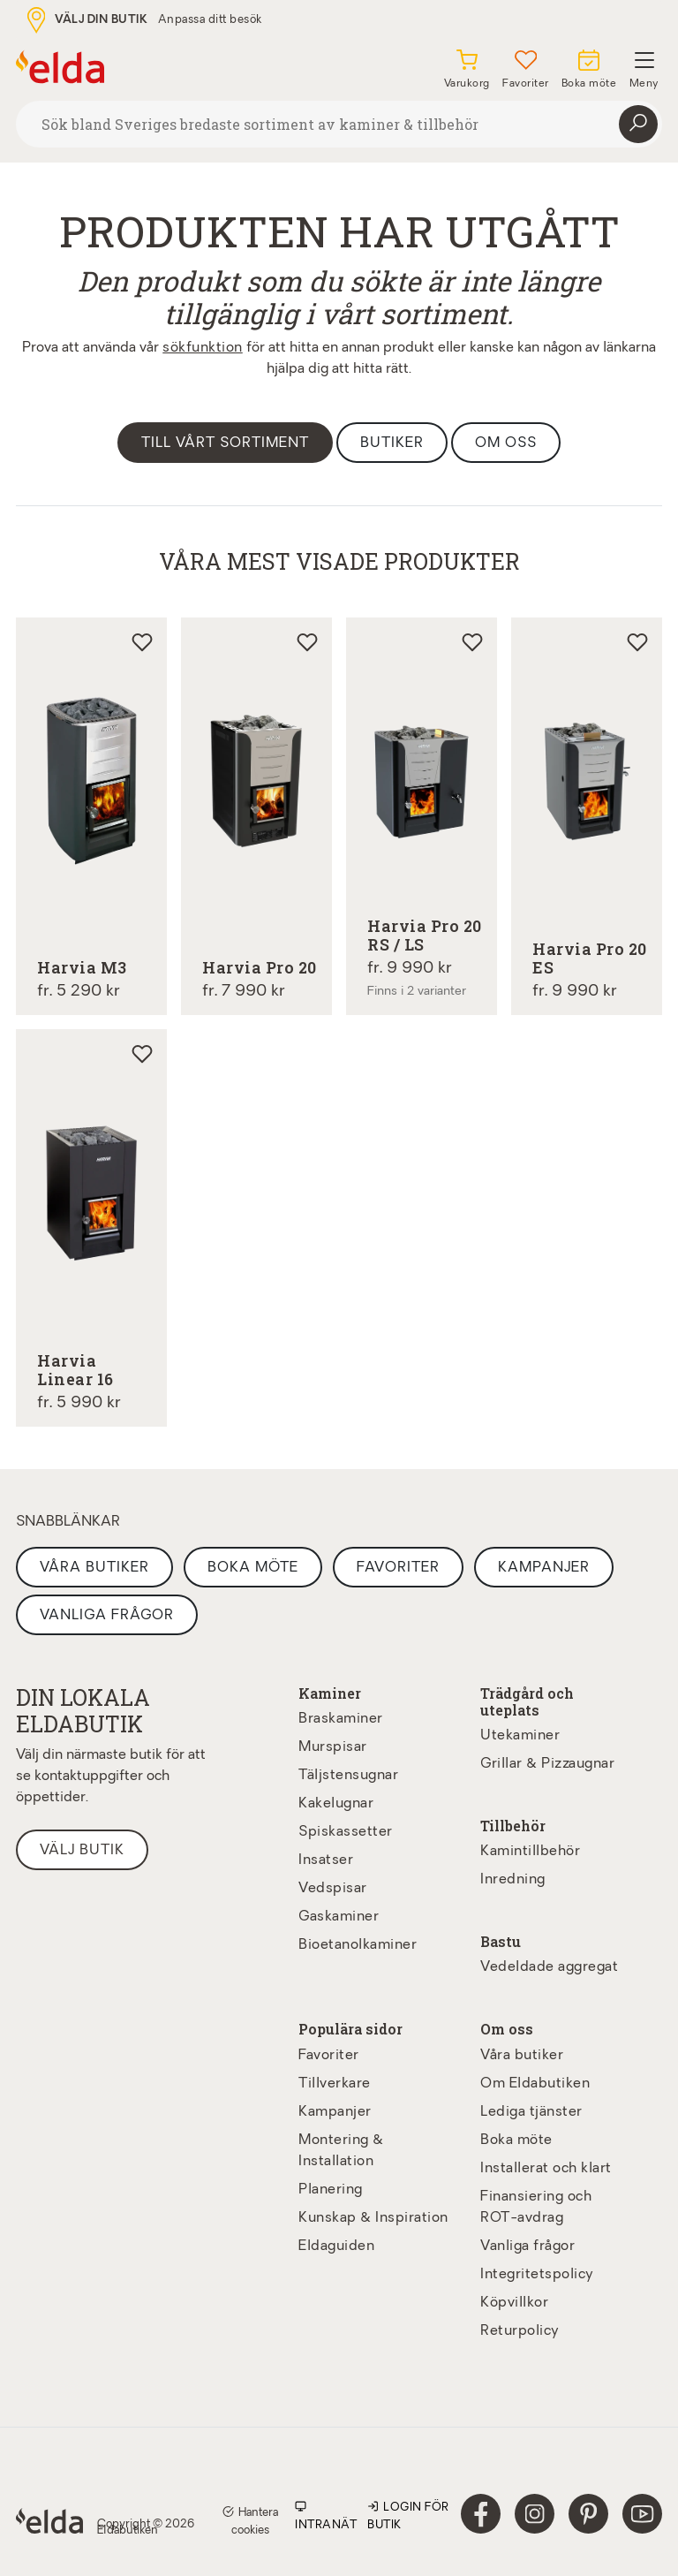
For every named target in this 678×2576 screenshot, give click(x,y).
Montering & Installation (341, 2151)
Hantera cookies (250, 2519)
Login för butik (408, 2514)
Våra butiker (94, 1568)
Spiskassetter (345, 1832)
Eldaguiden (336, 2246)
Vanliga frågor (107, 1616)
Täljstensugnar (348, 1776)
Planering (330, 2190)
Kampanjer (544, 1568)
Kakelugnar (335, 1804)
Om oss (506, 443)
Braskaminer (340, 1719)
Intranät (326, 2514)
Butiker (392, 443)
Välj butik (82, 1851)
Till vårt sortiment (225, 443)
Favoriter (398, 1568)
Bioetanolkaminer (357, 1945)
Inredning (513, 1880)
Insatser (325, 1860)
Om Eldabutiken (535, 2084)
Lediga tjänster (531, 2112)
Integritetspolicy (537, 2275)
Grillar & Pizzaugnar (547, 1764)
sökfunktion (202, 348)
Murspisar (332, 1747)
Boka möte (252, 1568)
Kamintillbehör (530, 1852)
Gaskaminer (338, 1917)
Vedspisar (332, 1889)
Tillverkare (334, 2084)
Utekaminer (520, 1736)
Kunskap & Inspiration (373, 2218)
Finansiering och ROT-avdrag (535, 2207)
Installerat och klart (546, 2169)
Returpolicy (520, 2331)
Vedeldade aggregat (549, 1967)
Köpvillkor (514, 2303)
